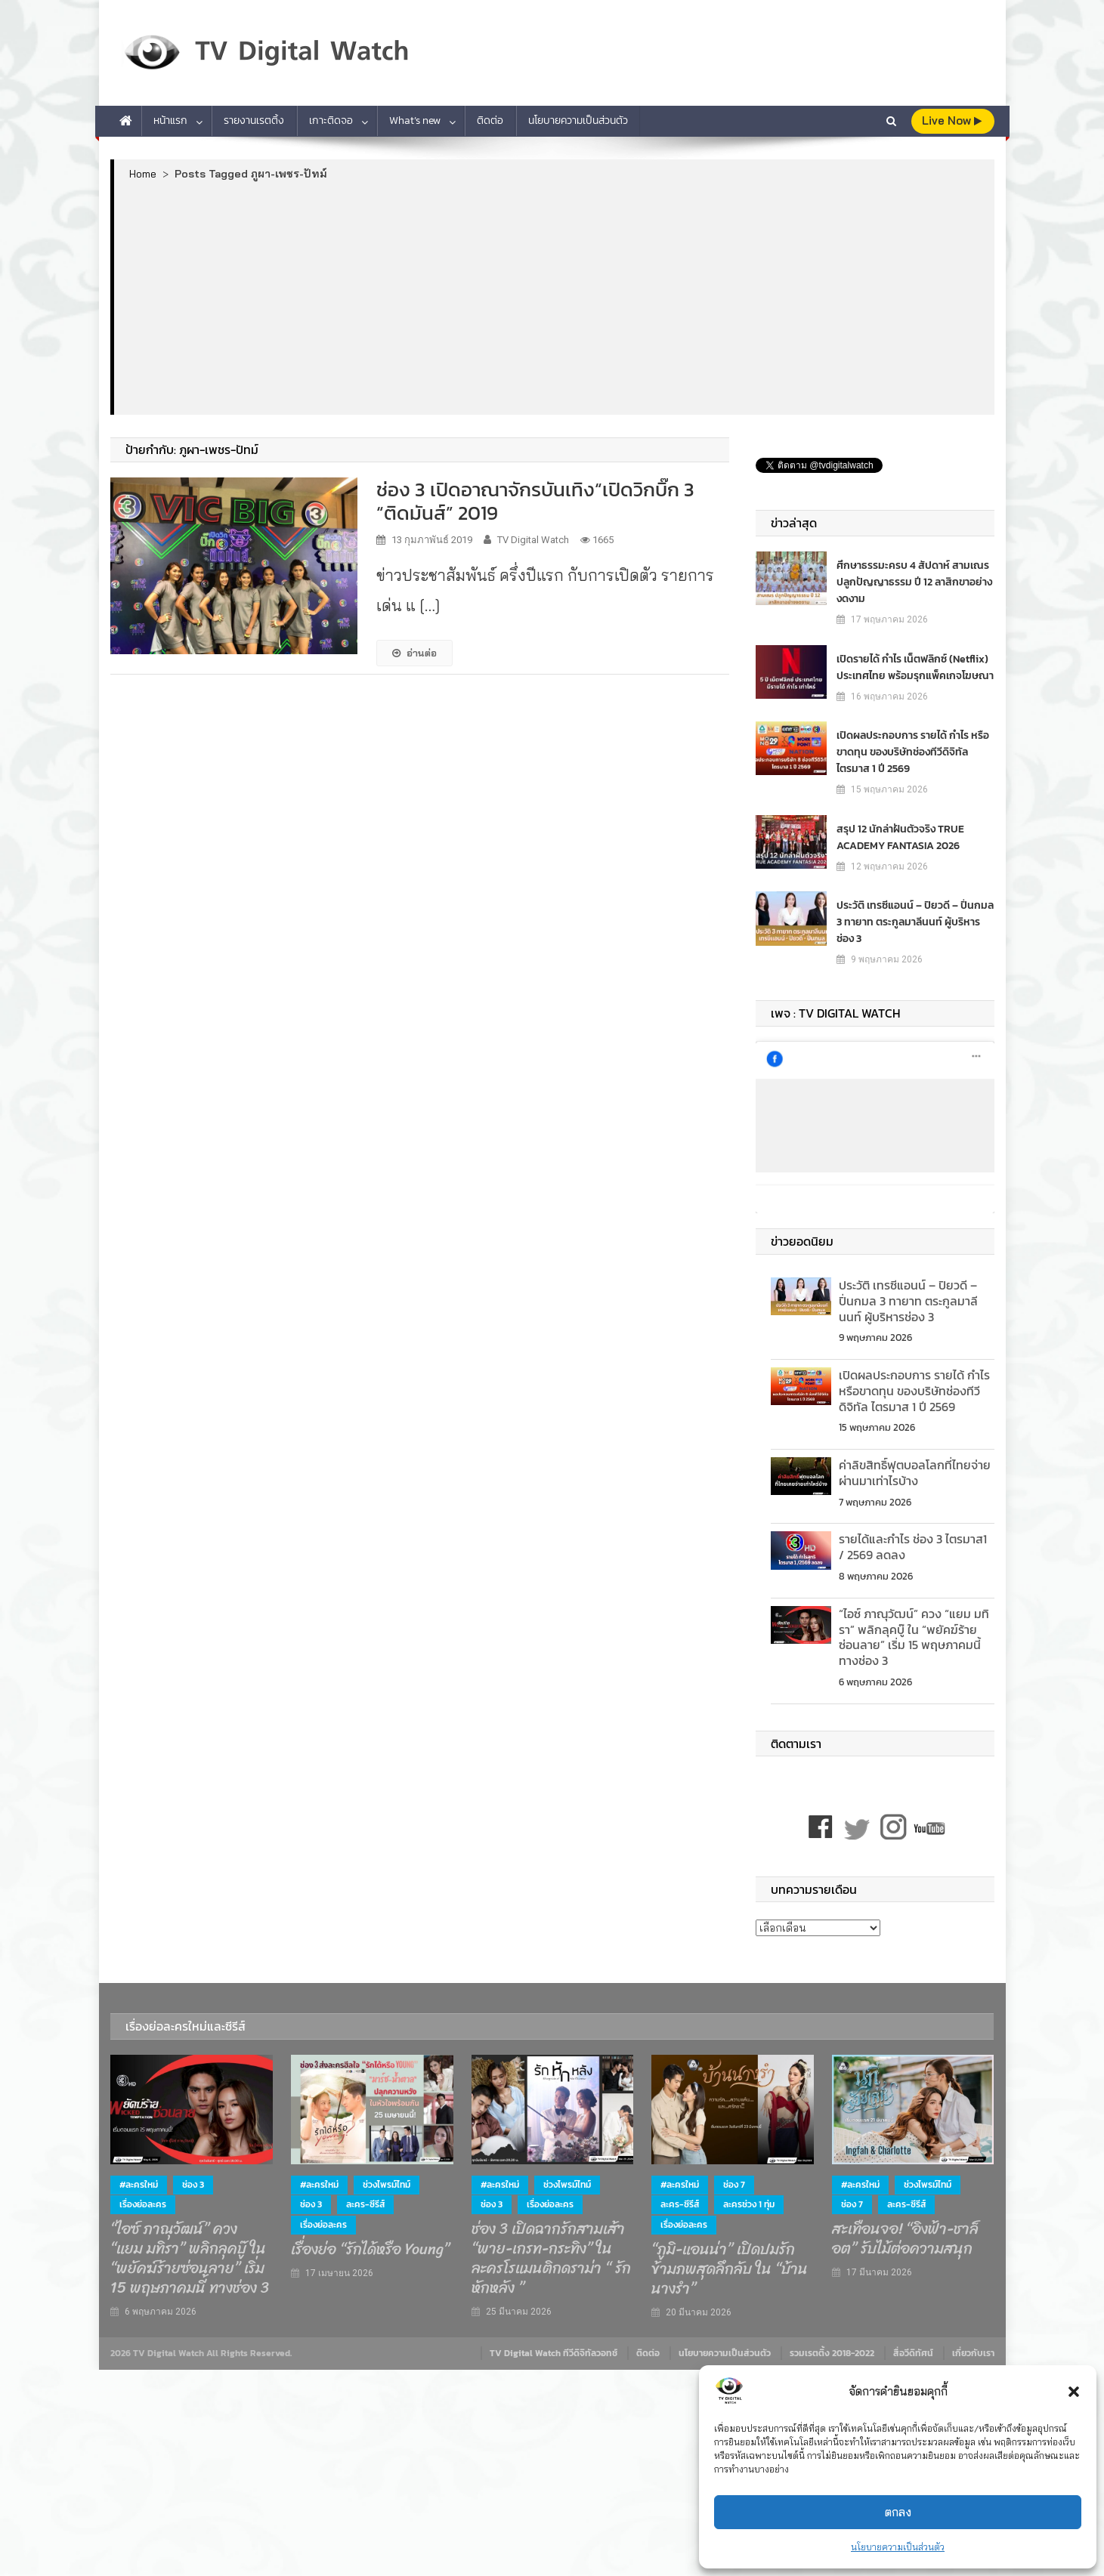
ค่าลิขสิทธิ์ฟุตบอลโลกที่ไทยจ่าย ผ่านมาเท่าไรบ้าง (915, 1473)
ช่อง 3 (193, 2184)
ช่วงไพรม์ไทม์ (386, 2184)
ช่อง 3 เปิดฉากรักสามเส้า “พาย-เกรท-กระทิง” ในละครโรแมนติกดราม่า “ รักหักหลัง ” (551, 2258)
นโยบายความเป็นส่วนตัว (898, 2547)
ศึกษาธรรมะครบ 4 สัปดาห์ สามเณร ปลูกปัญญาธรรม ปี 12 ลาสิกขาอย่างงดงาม (914, 582)
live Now (952, 120)
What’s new (415, 120)
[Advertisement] (554, 297)
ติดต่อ (490, 120)
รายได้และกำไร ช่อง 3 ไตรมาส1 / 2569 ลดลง (913, 1547)
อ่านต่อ (414, 653)
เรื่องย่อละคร (142, 2204)
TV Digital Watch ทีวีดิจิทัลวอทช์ (553, 2353)
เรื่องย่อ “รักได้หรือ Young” (370, 2249)
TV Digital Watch (533, 539)
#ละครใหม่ (138, 2184)
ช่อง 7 (734, 2184)
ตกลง (898, 2512)
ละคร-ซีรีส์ (365, 2204)
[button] (1073, 2391)
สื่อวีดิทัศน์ (913, 2353)
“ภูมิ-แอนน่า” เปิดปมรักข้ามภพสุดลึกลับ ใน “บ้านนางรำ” (729, 2269)
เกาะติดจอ (331, 120)
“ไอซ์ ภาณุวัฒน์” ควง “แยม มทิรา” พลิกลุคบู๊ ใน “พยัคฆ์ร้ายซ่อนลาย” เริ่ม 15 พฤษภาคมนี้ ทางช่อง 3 (914, 1637)
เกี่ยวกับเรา (973, 2353)
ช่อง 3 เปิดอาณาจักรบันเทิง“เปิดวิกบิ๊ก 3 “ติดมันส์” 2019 (535, 500)
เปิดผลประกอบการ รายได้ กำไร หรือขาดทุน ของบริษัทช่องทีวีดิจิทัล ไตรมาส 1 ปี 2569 (913, 752)
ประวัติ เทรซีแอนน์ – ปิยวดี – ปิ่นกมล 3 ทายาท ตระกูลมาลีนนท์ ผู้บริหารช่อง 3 (915, 922)
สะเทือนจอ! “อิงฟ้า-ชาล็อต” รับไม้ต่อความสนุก (905, 2239)
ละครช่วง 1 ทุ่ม (749, 2204)
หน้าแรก (170, 120)
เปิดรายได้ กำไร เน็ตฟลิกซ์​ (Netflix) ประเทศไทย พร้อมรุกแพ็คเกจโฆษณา (915, 667)
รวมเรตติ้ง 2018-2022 (832, 2353)
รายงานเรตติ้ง (254, 120)
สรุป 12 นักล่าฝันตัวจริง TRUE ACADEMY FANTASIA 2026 (900, 837)
